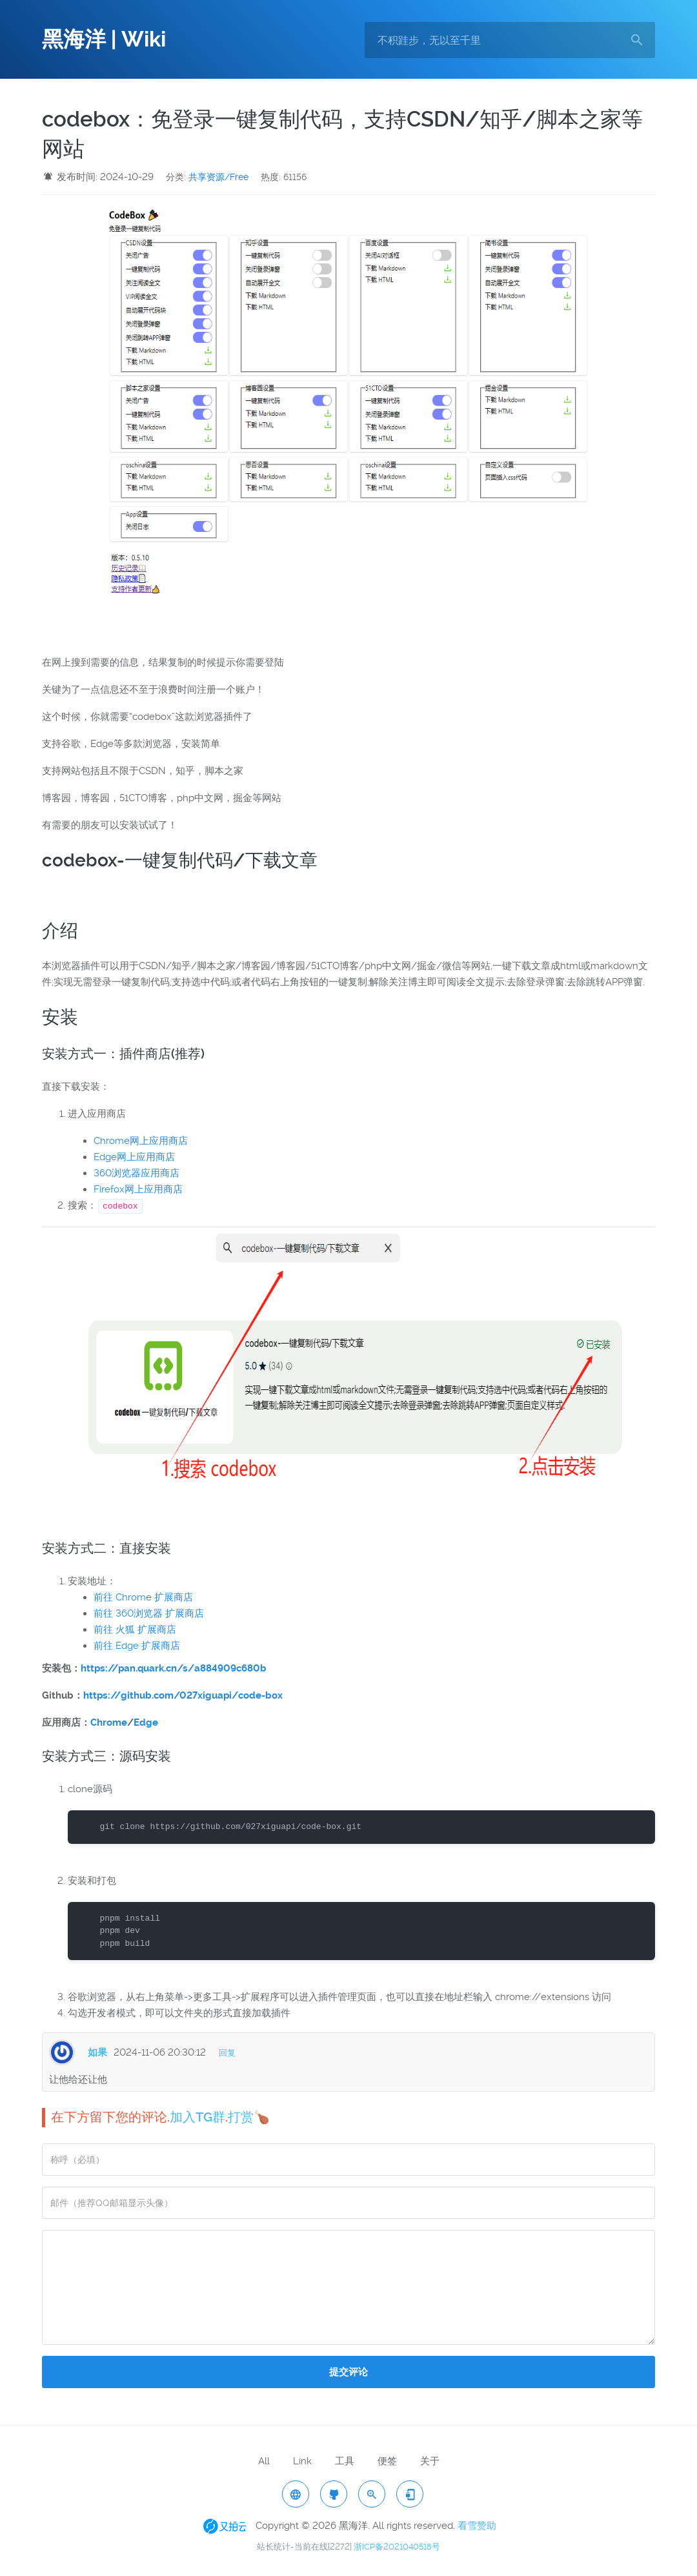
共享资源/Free (218, 177)
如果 (97, 2052)
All (264, 2461)
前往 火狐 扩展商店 (135, 1629)
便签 (387, 2461)
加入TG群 (197, 2117)
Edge (146, 1722)
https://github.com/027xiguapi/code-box (183, 1695)
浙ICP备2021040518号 (397, 2546)
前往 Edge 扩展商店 (137, 1645)
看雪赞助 (477, 2525)
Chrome (108, 1722)
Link (302, 2461)
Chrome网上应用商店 (141, 1141)
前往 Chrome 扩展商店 (143, 1597)
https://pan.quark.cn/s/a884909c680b (174, 1668)
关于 (429, 2461)
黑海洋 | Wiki (104, 39)
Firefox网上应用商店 (138, 1189)
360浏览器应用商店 (136, 1173)
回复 (227, 2053)
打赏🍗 (249, 2117)
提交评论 (348, 2372)
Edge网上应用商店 (134, 1157)
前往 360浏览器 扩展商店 (149, 1613)
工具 (344, 2461)
